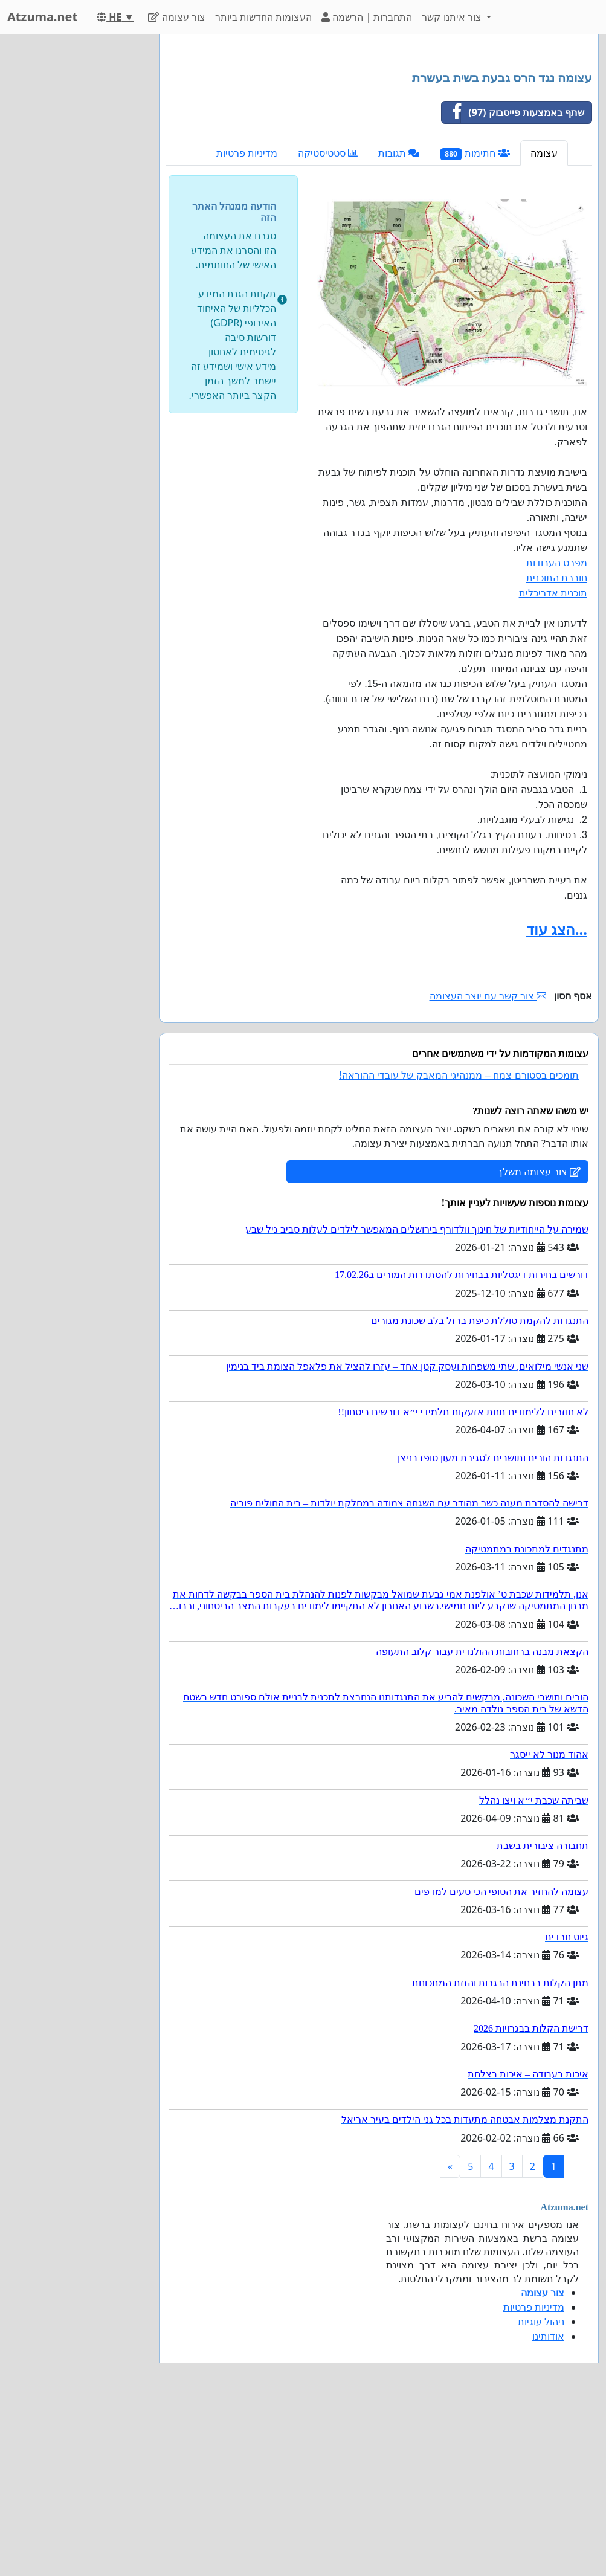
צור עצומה (176, 17)
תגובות (398, 322)
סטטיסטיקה (328, 322)
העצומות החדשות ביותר (263, 17)
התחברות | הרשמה (366, 17)
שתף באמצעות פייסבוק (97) (513, 281)
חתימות (475, 322)
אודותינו (548, 2505)
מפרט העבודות (556, 732)
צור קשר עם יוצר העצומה (488, 1165)
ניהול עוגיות (541, 2490)
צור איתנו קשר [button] (453, 17)
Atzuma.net (42, 16)
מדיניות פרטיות (246, 322)
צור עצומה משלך (539, 1341)
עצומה (544, 322)
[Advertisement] (379, 138)
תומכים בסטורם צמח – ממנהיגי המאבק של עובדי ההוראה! (459, 1244)
